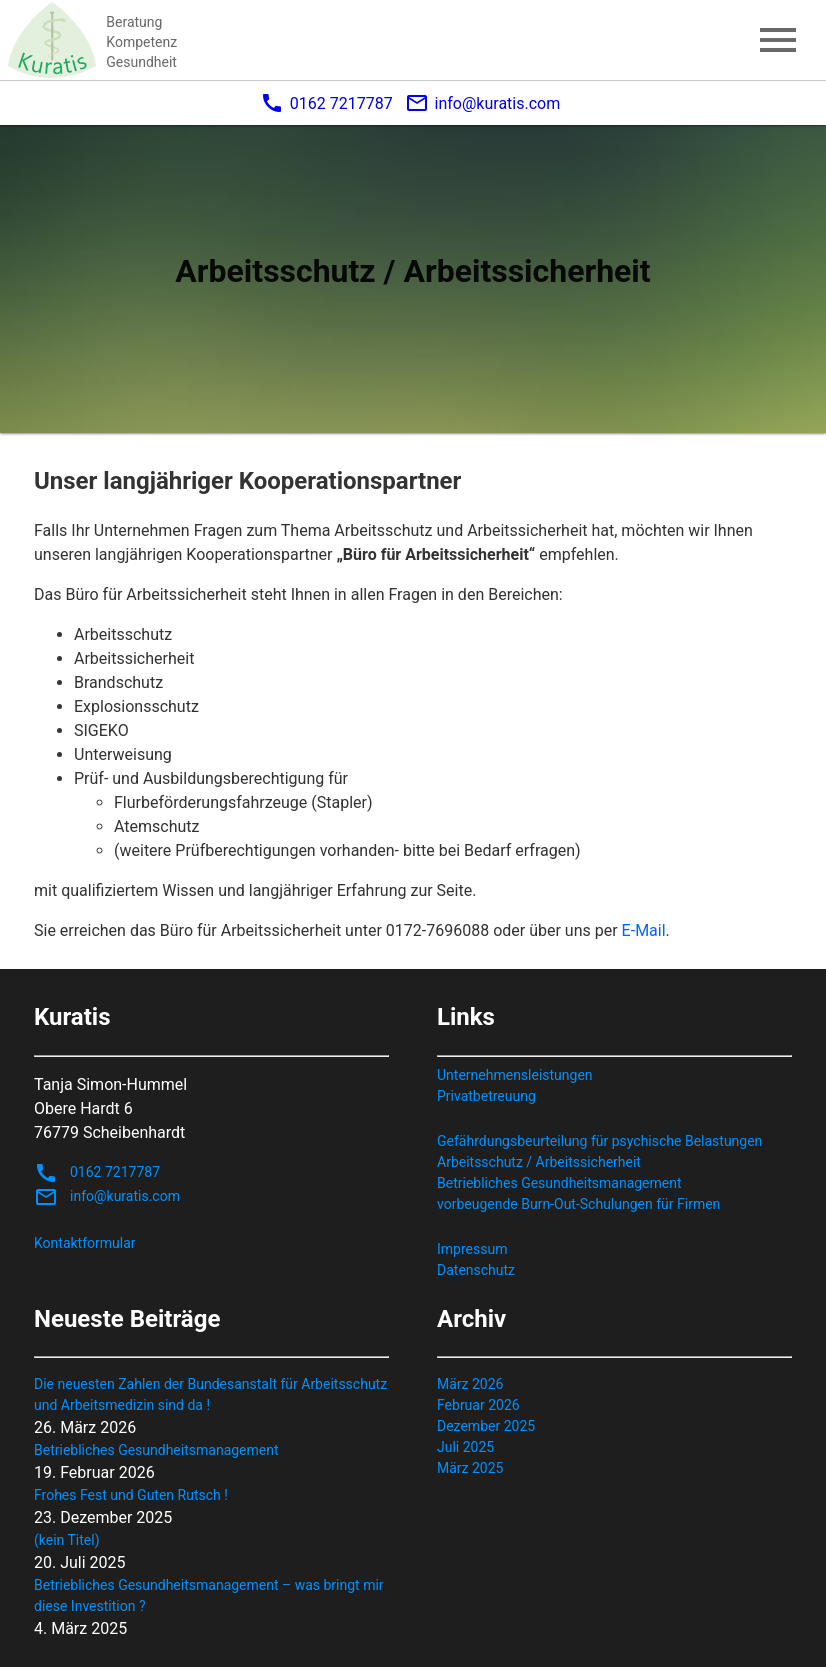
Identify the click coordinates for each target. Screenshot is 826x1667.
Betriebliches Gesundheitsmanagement (559, 1183)
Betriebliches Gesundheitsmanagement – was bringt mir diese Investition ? (209, 1595)
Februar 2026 (478, 1405)
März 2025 (470, 1468)
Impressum (472, 1249)
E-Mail (644, 930)
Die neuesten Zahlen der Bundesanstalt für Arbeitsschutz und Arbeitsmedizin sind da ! (210, 1394)
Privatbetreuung (486, 1096)
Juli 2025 (465, 1447)
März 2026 (470, 1384)
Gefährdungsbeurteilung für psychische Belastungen (599, 1141)
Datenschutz (476, 1270)
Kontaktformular (85, 1243)
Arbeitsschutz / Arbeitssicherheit (539, 1162)
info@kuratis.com (483, 103)
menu (778, 40)
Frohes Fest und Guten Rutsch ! (131, 1495)
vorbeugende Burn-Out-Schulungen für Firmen (578, 1204)
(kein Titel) (67, 1540)
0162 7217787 (326, 103)
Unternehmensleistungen (515, 1075)
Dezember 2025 (486, 1426)
